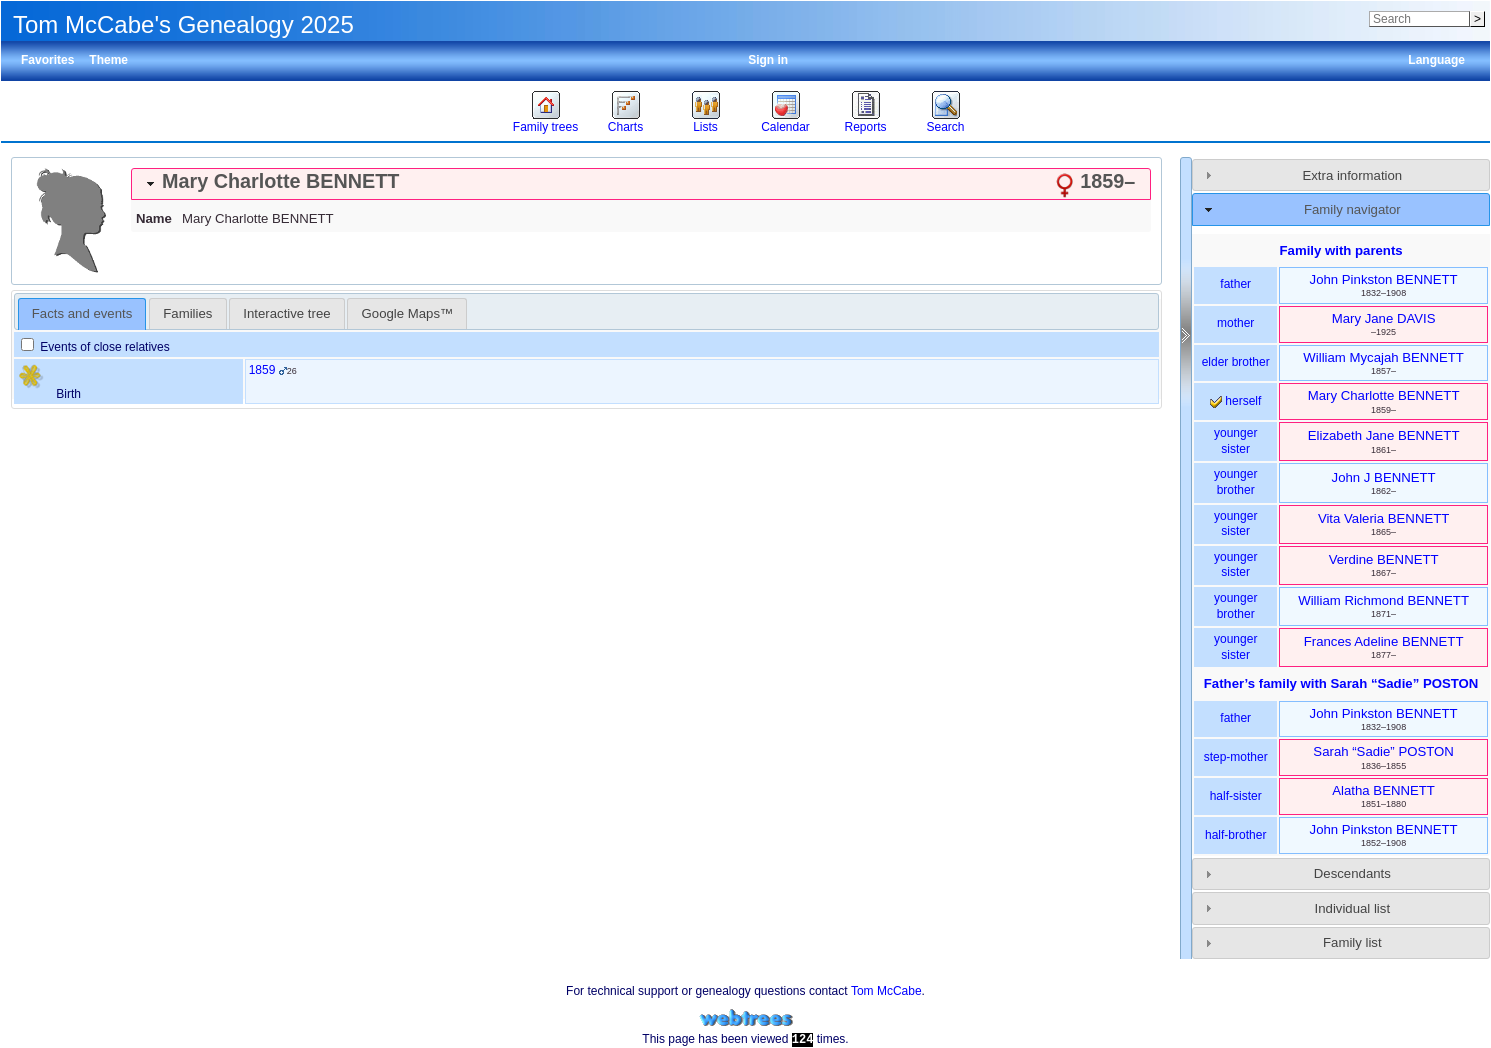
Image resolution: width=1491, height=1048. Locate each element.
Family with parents (1341, 250)
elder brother (1236, 362)
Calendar (785, 127)
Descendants (1352, 873)
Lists (705, 127)
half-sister (1236, 796)
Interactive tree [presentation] (286, 313)
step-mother (1236, 757)
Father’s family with (1341, 683)
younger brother (1235, 482)
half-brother (1235, 835)
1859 (262, 370)
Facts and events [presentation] (82, 313)
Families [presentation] (187, 313)
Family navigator (1352, 209)
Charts (625, 127)
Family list (1352, 942)
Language (1436, 60)
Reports (865, 127)
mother (1235, 323)
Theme (108, 60)
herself (1235, 401)
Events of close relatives (95, 347)
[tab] (641, 184)
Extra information (1352, 175)
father (1235, 284)
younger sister (1235, 441)
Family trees (545, 127)
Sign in (768, 60)
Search (945, 127)
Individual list (1353, 908)
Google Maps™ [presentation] (408, 313)
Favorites (47, 60)
